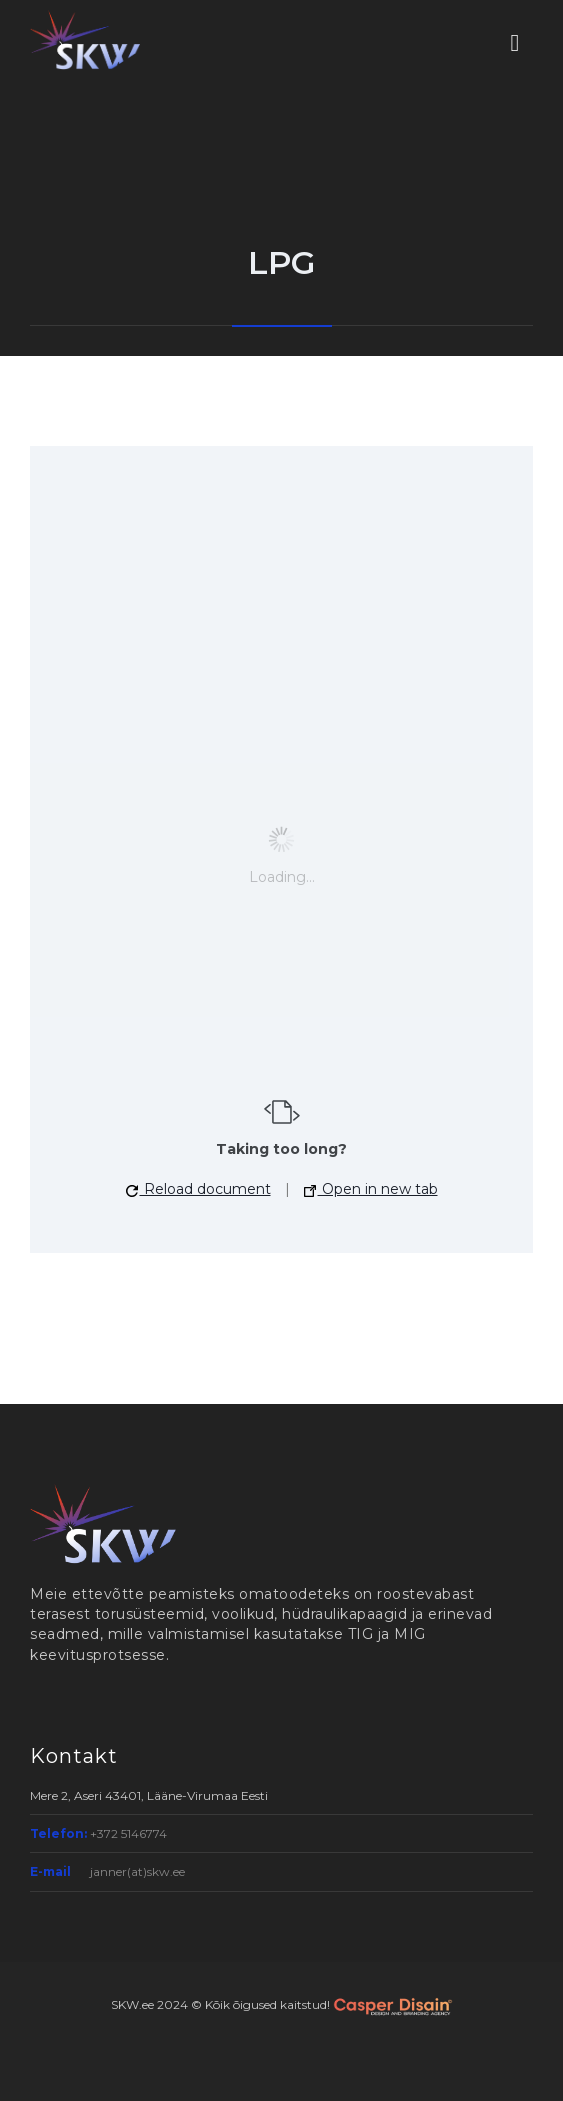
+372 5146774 (128, 1833)
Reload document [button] (198, 1189)
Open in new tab (371, 1189)
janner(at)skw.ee (137, 1871)
